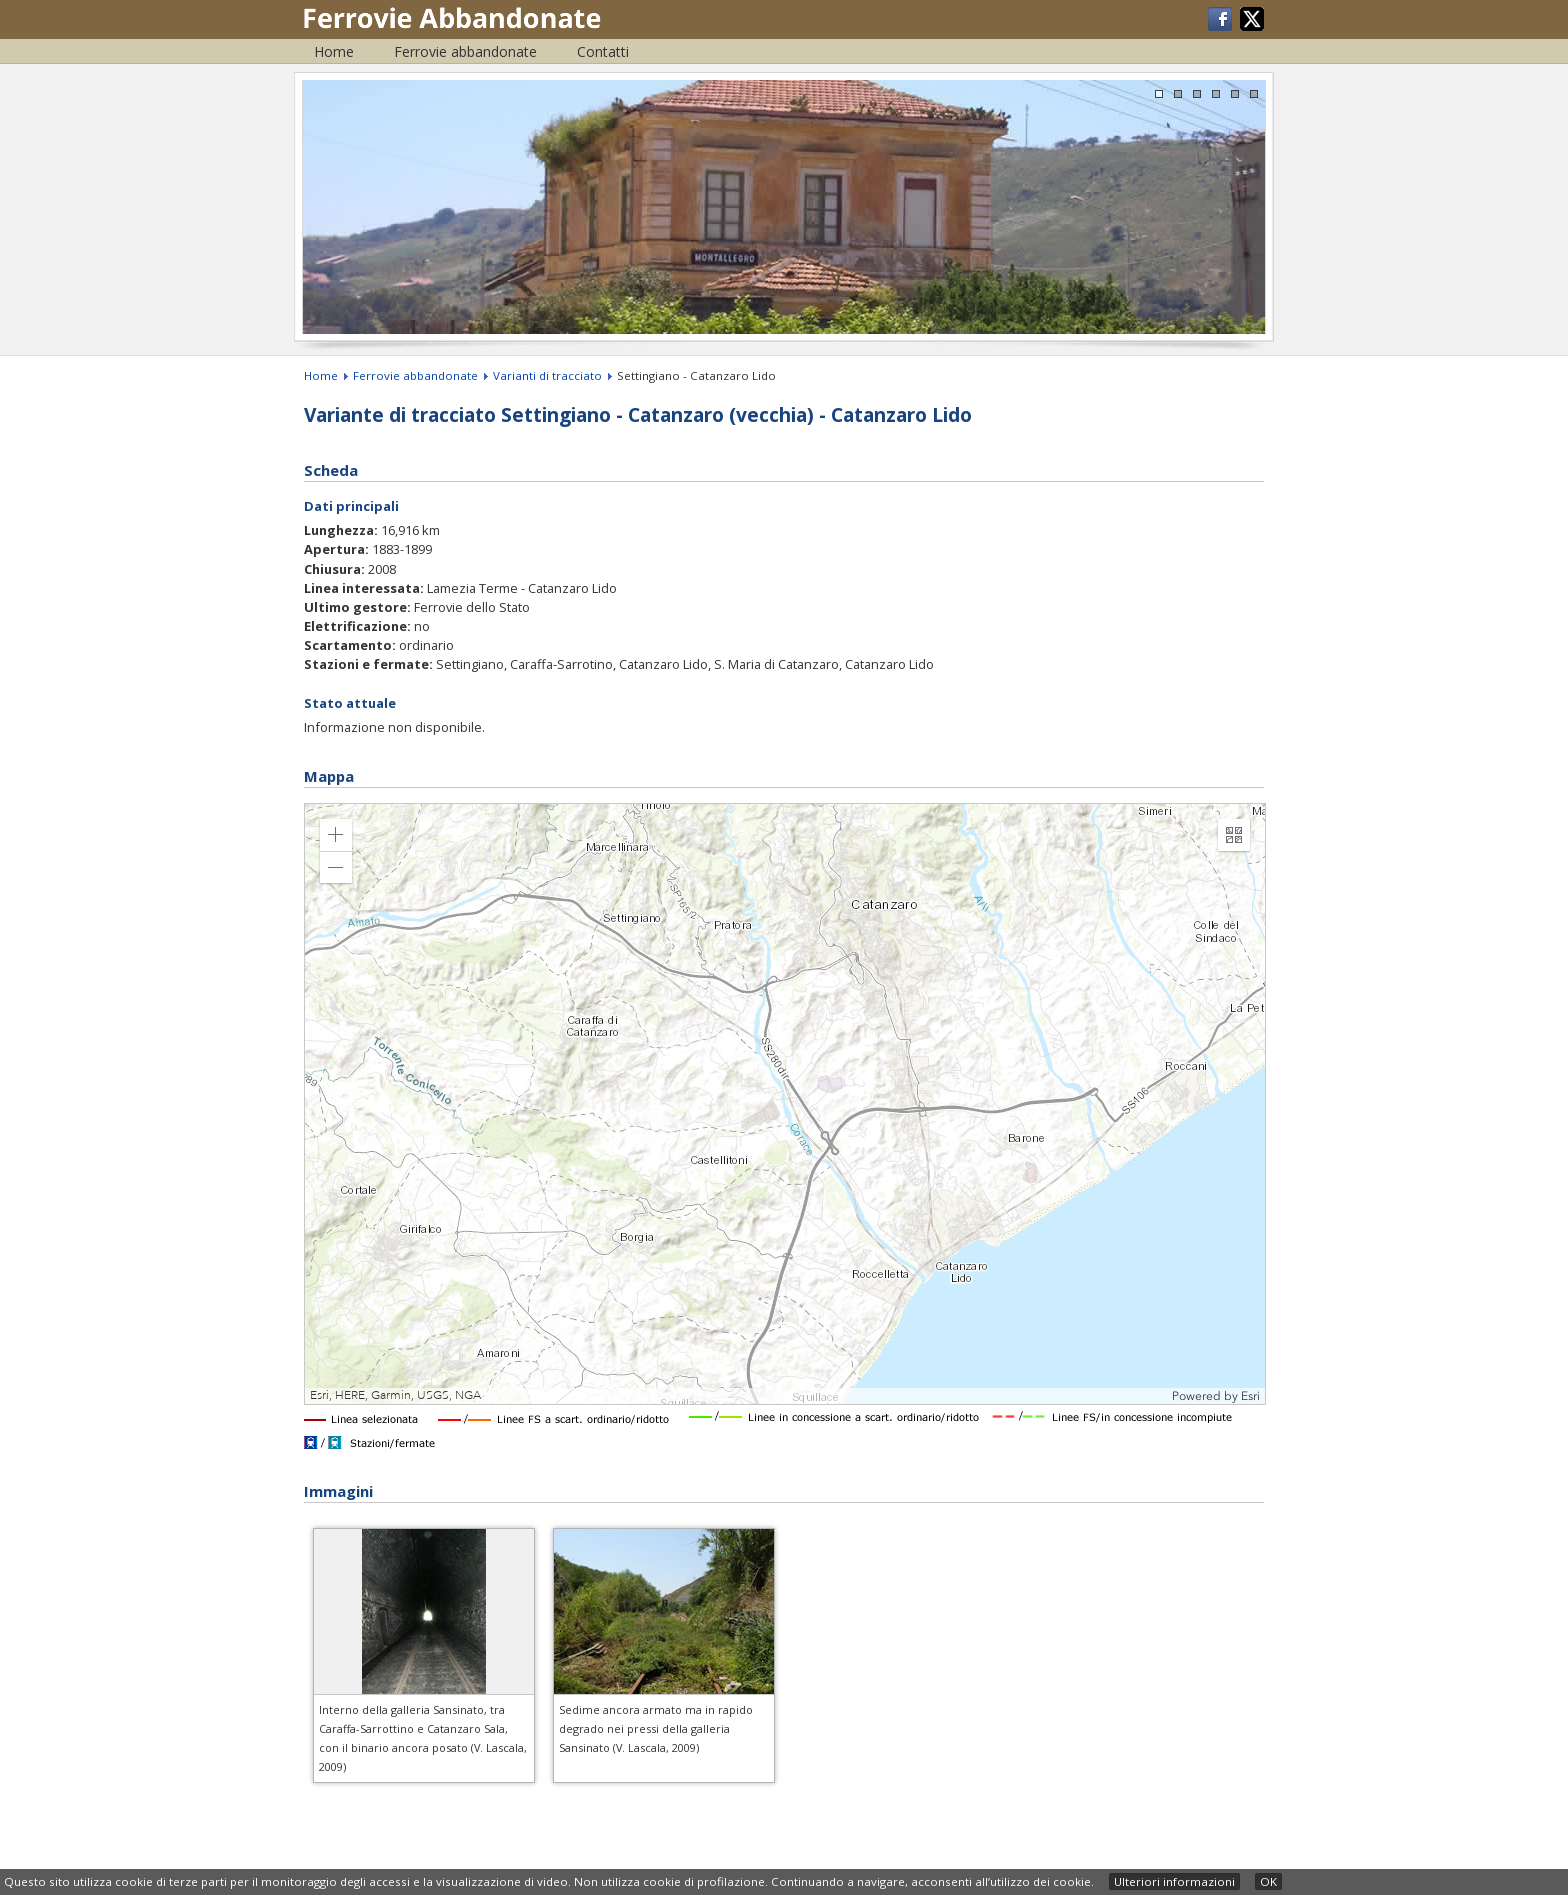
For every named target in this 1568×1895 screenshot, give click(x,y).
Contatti (603, 51)
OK (1268, 1881)
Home (334, 51)
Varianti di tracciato (547, 375)
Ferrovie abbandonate (465, 51)
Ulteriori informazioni (1174, 1881)
